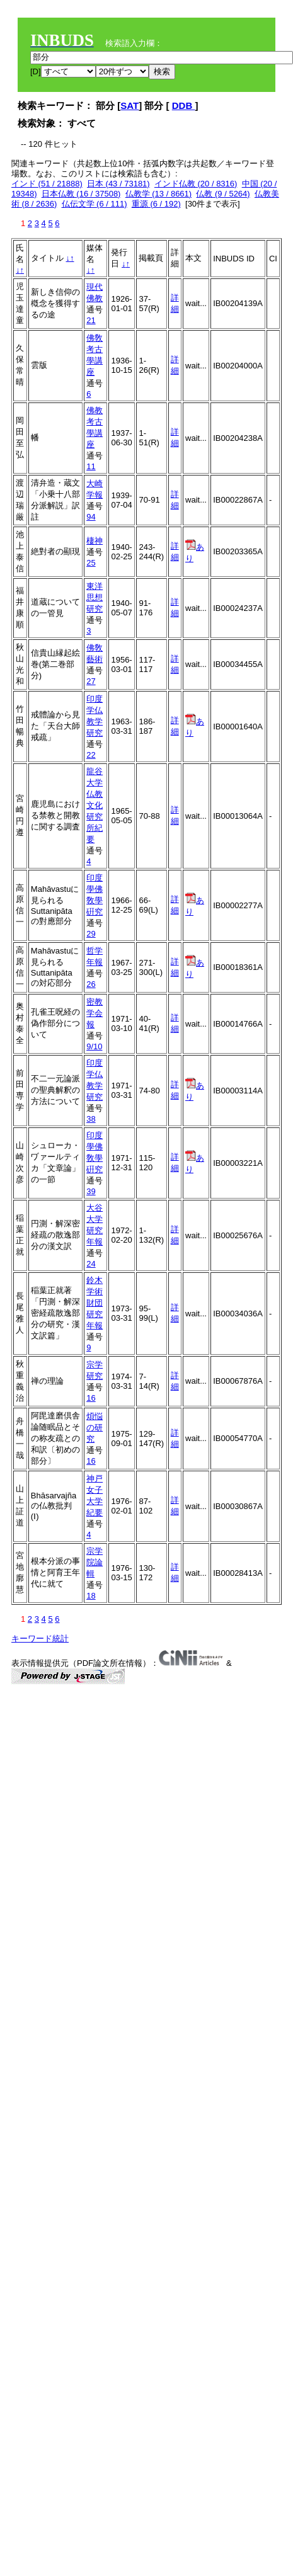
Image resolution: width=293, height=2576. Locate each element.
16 (90, 1398)
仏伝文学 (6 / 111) (94, 203)
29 (90, 933)
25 (90, 562)
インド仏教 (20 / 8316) (196, 183)
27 (90, 681)
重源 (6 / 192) (156, 203)
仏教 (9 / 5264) (223, 193)
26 (90, 984)
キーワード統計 (40, 1638)
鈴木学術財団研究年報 (94, 1302)
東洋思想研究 (94, 597)
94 (90, 516)
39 (90, 1191)
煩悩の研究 (94, 1427)
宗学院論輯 (94, 1562)
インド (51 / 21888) (47, 183)
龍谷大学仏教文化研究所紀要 (94, 805)
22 (90, 755)
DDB (183, 105)
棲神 (94, 540)
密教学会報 (94, 1013)
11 (90, 466)
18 (90, 1595)
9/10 (94, 1046)
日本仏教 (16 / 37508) (81, 193)
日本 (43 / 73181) (118, 183)
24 (90, 1263)
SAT (129, 105)
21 (90, 320)
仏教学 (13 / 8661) (158, 193)
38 (90, 1119)
